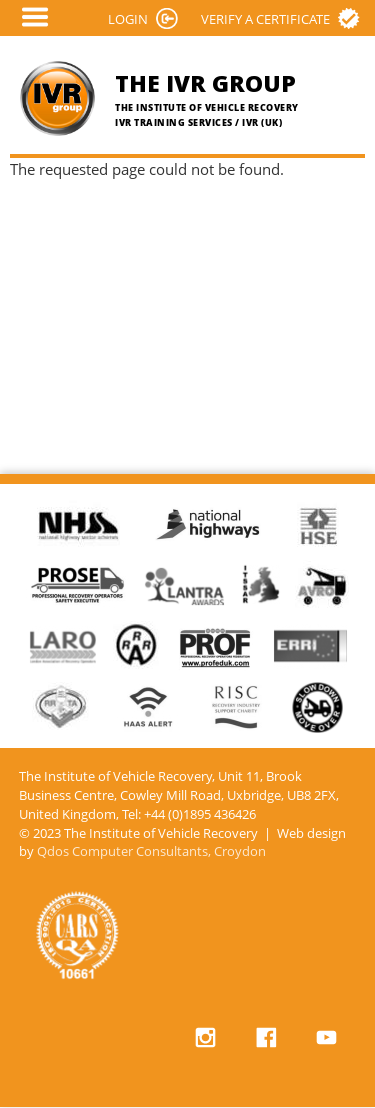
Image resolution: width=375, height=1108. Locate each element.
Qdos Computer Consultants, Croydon (151, 851)
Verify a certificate (265, 19)
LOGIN (128, 19)
